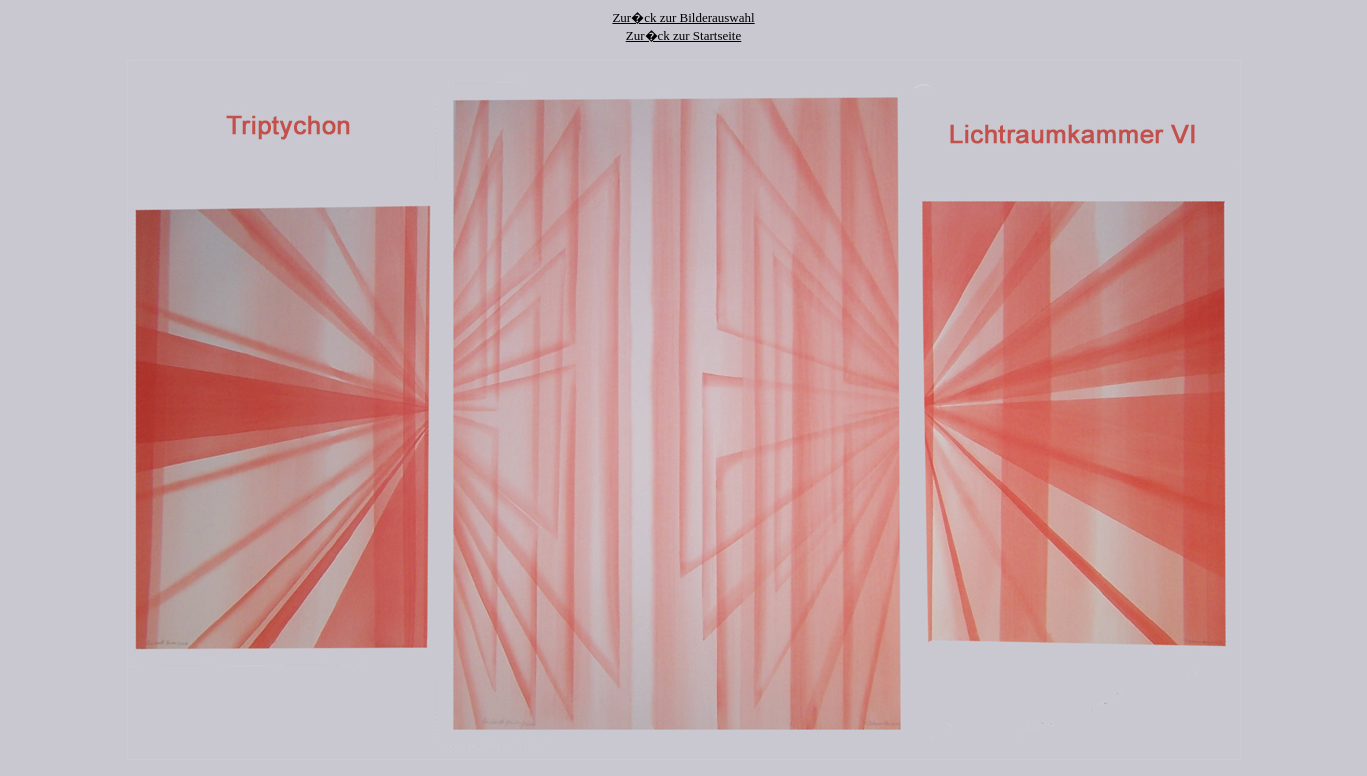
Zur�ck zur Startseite (684, 35)
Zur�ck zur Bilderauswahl (683, 17)
